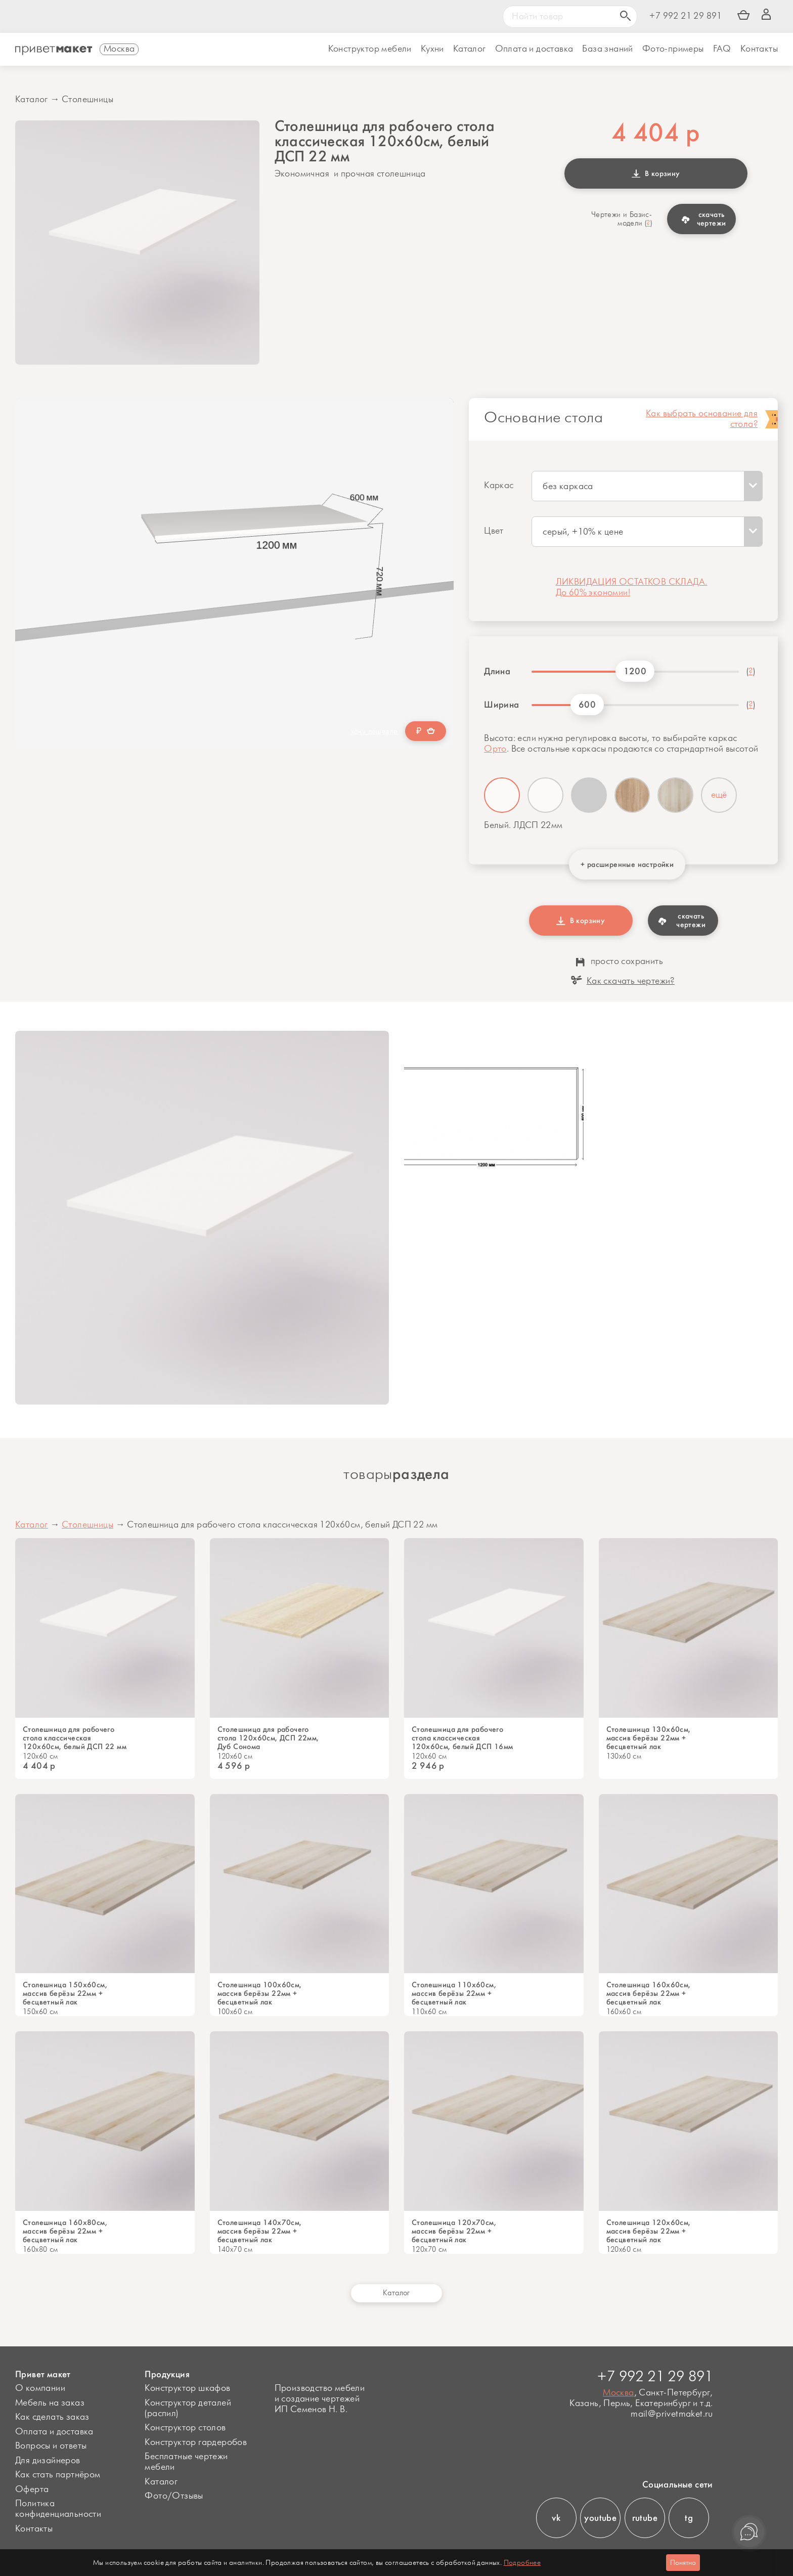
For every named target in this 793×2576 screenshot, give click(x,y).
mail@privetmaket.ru (672, 2414)
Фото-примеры (673, 49)
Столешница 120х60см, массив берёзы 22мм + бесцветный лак (648, 2231)
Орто (495, 749)
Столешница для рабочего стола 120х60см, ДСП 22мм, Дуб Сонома (268, 1738)
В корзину (656, 173)
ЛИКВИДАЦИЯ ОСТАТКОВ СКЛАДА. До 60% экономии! (632, 587)
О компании (40, 2388)
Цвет (494, 531)
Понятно (683, 2562)
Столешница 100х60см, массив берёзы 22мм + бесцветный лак (259, 1993)
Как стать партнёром (58, 2474)
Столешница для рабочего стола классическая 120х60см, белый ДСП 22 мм (74, 1738)
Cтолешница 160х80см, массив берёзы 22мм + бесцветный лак (65, 2231)
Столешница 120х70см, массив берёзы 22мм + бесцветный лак (454, 2231)
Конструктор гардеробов (196, 2442)
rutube (644, 2518)
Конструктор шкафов (187, 2388)
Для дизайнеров (47, 2460)
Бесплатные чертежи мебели (186, 2462)
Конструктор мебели (370, 49)
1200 (635, 671)
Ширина (501, 704)
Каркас (498, 485)
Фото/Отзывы (174, 2496)
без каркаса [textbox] (568, 486)
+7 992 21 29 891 (685, 16)
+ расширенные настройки (627, 864)
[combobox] (647, 486)
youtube (600, 2518)
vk (556, 2518)
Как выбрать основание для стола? (702, 419)
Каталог (469, 49)
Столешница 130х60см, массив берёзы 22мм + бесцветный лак (648, 1738)
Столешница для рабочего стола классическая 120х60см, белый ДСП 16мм (462, 1738)
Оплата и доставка (54, 2431)
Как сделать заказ (52, 2417)
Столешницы (87, 99)
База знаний (607, 49)
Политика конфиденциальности (58, 2509)
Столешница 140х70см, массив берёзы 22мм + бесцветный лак (259, 2231)
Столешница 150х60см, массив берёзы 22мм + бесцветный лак (65, 1993)
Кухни (432, 49)
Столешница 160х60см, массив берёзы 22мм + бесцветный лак (648, 1993)
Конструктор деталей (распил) (188, 2408)
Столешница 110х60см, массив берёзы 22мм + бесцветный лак (454, 1993)
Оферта (32, 2489)
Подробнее (522, 2562)
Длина (497, 671)
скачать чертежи (704, 218)
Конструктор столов (185, 2427)
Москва (618, 2392)
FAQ (722, 49)
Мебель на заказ (49, 2403)
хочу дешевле (374, 731)
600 (587, 704)
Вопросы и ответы (50, 2446)
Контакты (759, 49)
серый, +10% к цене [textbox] (583, 532)
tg (689, 2518)
